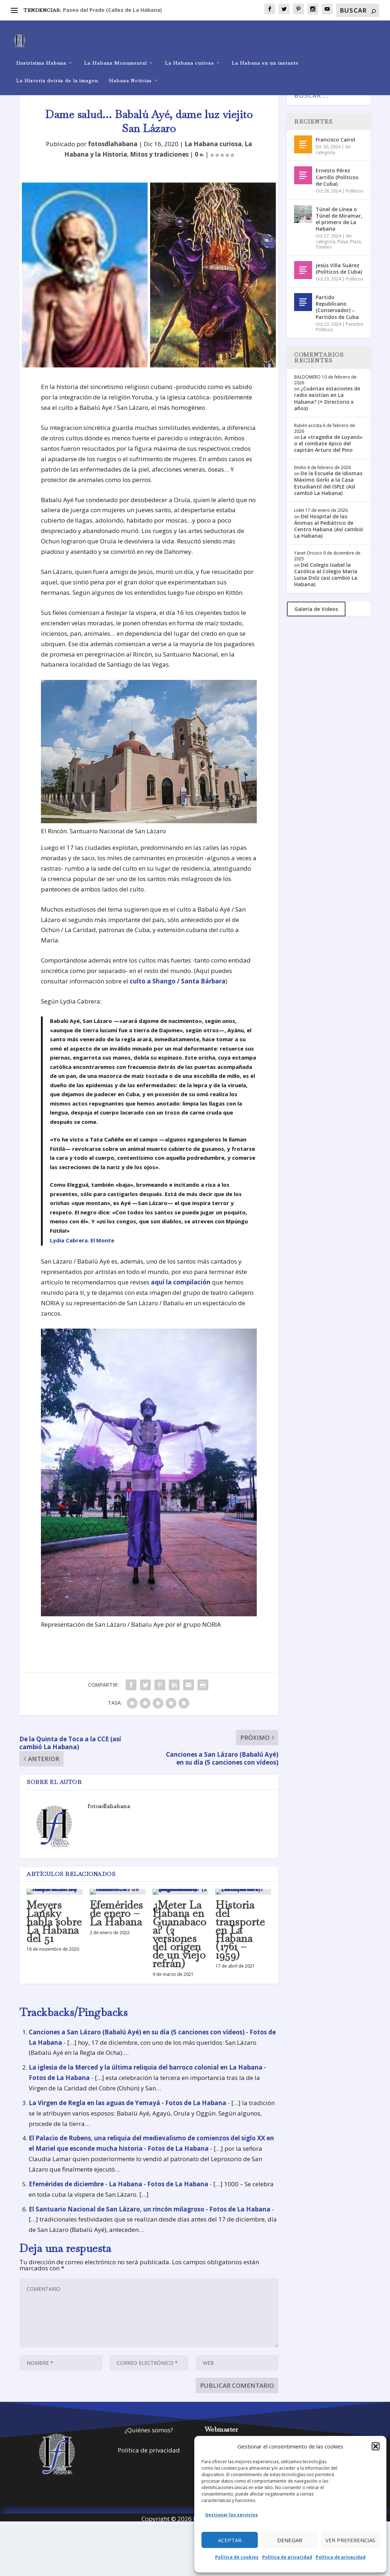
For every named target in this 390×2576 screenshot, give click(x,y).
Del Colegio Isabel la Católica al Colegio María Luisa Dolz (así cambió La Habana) (325, 587)
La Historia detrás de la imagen (57, 70)
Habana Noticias (130, 70)
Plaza (355, 254)
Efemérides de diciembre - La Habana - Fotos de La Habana (118, 2197)
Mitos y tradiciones (159, 167)
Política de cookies (237, 2557)
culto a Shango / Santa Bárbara (178, 994)
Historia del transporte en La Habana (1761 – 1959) (240, 1943)
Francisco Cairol (335, 152)
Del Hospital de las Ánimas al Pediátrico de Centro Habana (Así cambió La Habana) (328, 539)
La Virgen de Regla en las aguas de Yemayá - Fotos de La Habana (127, 2116)
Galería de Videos (316, 621)
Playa (342, 254)
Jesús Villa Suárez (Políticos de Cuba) (339, 281)
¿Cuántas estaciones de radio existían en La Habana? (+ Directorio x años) (327, 411)
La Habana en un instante (265, 52)
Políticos (354, 204)
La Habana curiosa (189, 52)
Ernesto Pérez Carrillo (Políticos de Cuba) (337, 190)
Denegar (289, 2540)
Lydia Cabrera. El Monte (82, 1253)
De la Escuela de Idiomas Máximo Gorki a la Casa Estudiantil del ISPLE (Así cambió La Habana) (328, 496)
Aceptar (230, 2540)
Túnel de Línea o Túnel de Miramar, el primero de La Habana (339, 232)
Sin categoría (333, 162)
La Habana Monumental (115, 52)
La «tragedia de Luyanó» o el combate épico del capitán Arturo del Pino (328, 456)
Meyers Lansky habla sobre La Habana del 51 (54, 1934)
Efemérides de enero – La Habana (116, 1926)
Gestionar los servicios (231, 2515)
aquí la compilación (180, 1295)
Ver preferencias (350, 2540)
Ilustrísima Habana (41, 52)
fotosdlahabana (113, 157)
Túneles (323, 260)
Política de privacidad (287, 2557)
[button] (375, 2446)
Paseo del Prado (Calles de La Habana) (112, 9)
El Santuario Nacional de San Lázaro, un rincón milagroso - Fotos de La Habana (149, 2222)
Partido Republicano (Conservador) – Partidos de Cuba (337, 320)
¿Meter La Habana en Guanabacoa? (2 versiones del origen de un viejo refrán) (179, 1947)
